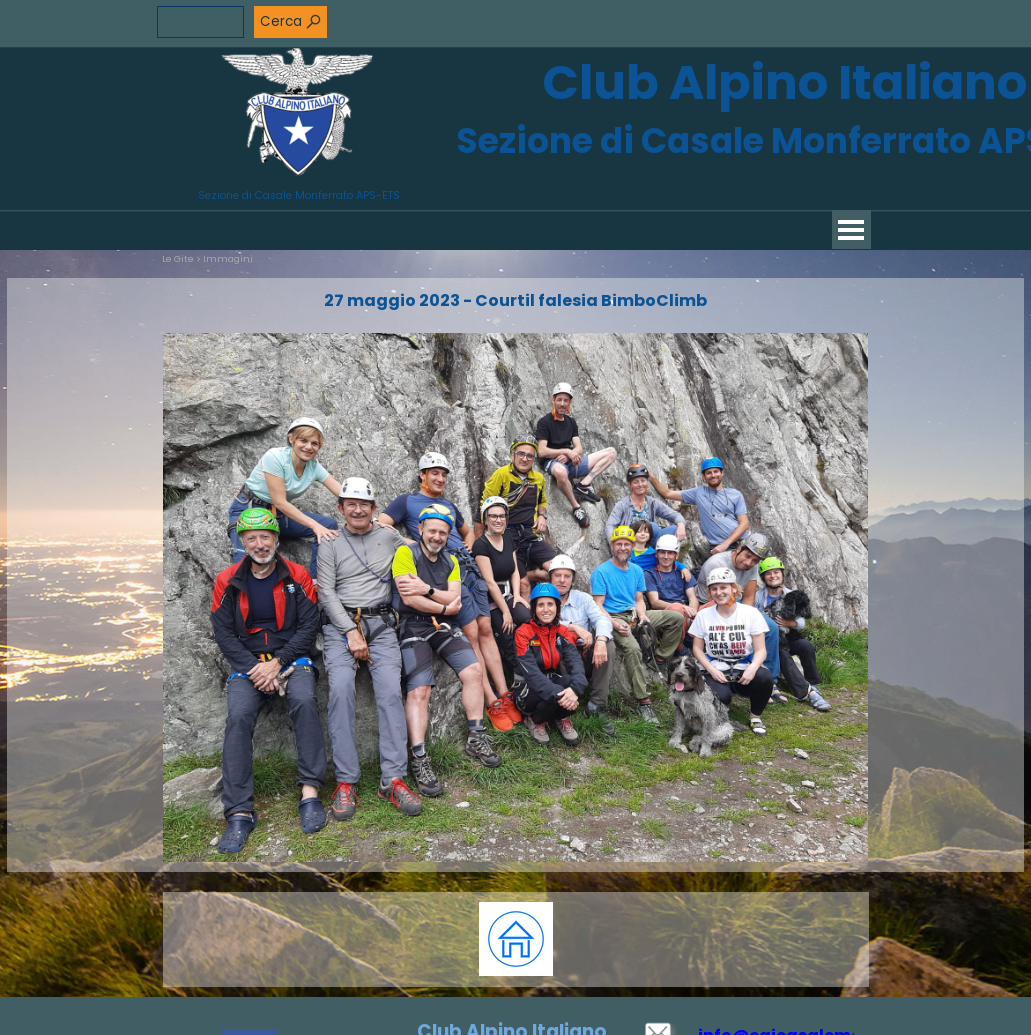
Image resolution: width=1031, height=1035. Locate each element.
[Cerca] (200, 22)
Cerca (281, 21)
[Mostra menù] (851, 229)
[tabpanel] (516, 939)
